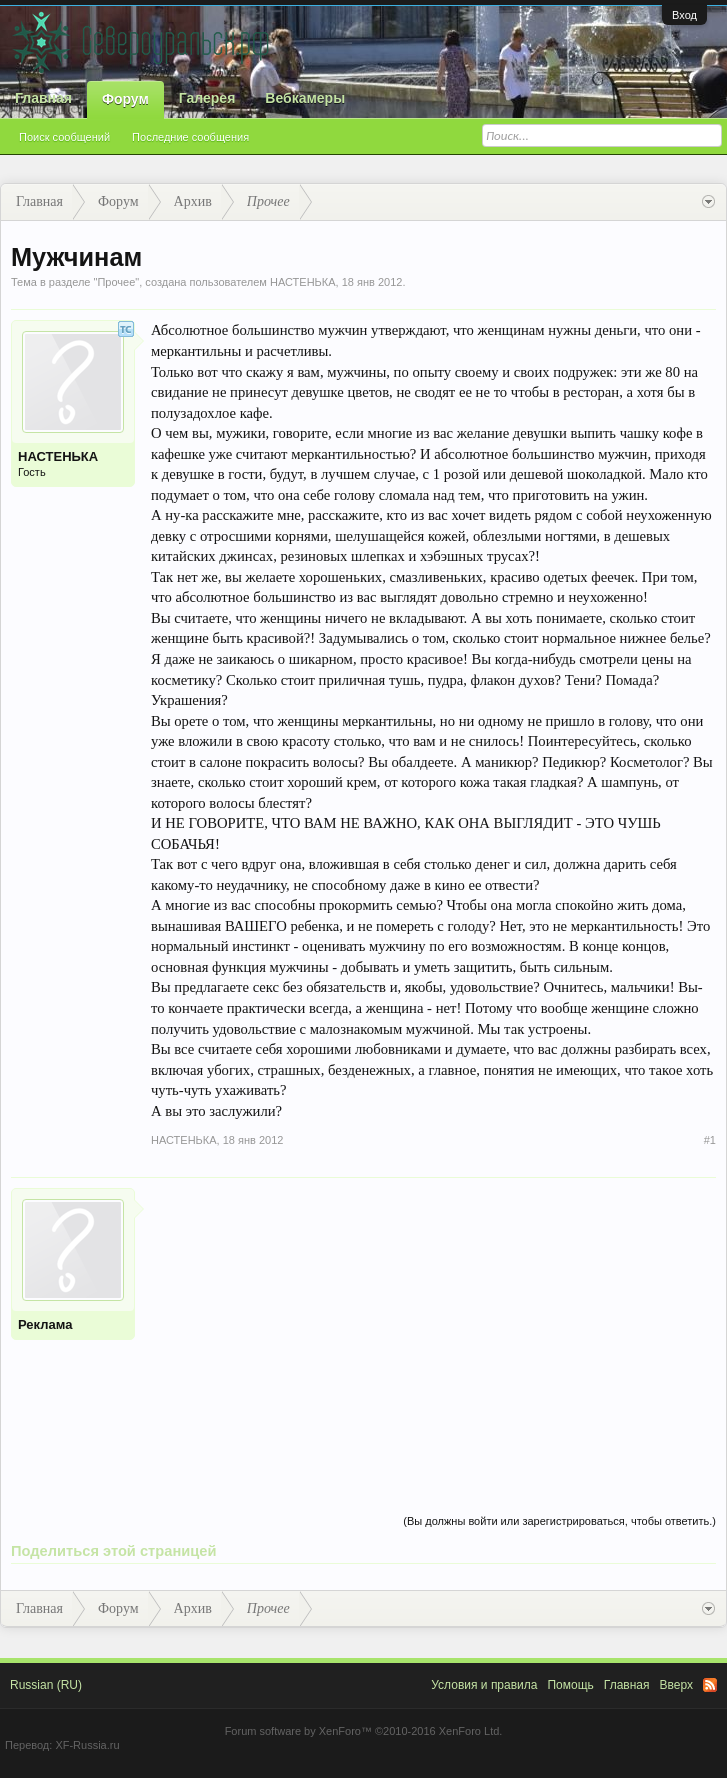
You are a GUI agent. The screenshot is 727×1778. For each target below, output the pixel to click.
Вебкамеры (305, 98)
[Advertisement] (433, 1328)
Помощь (570, 1685)
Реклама (45, 1324)
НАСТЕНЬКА (303, 282)
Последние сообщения (190, 137)
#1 (710, 1140)
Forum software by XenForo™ (364, 1731)
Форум (125, 99)
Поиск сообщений (64, 137)
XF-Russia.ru (87, 1745)
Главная (43, 98)
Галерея (207, 98)
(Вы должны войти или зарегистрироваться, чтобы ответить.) (559, 1521)
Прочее (116, 282)
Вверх (676, 1685)
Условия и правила (484, 1685)
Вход (684, 15)
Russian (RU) (46, 1685)
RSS (710, 1685)
